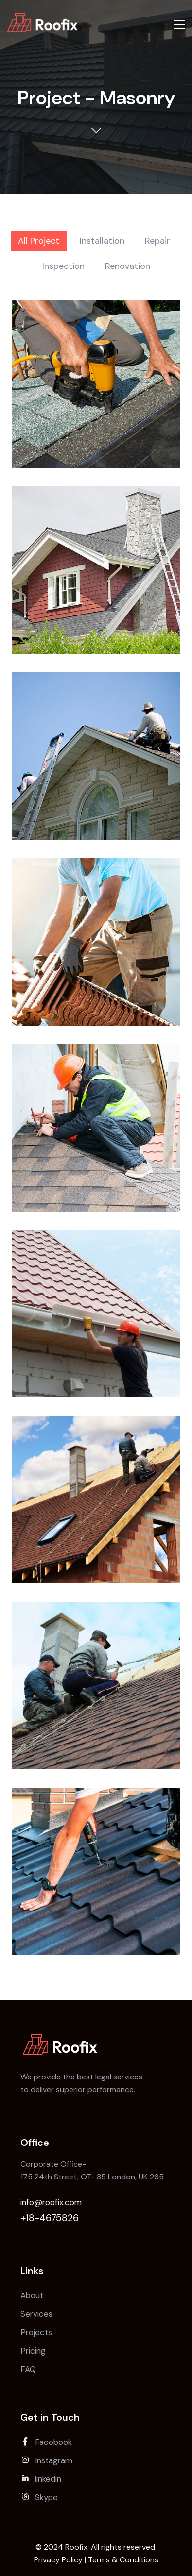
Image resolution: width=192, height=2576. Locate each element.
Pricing (33, 2350)
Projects (36, 2332)
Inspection (63, 266)
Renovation (127, 266)
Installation (102, 241)
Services (36, 2314)
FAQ (28, 2369)
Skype (39, 2497)
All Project (38, 241)
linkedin (40, 2479)
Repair (157, 241)
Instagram (46, 2460)
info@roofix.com (51, 2202)
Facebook (46, 2442)
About (31, 2295)
